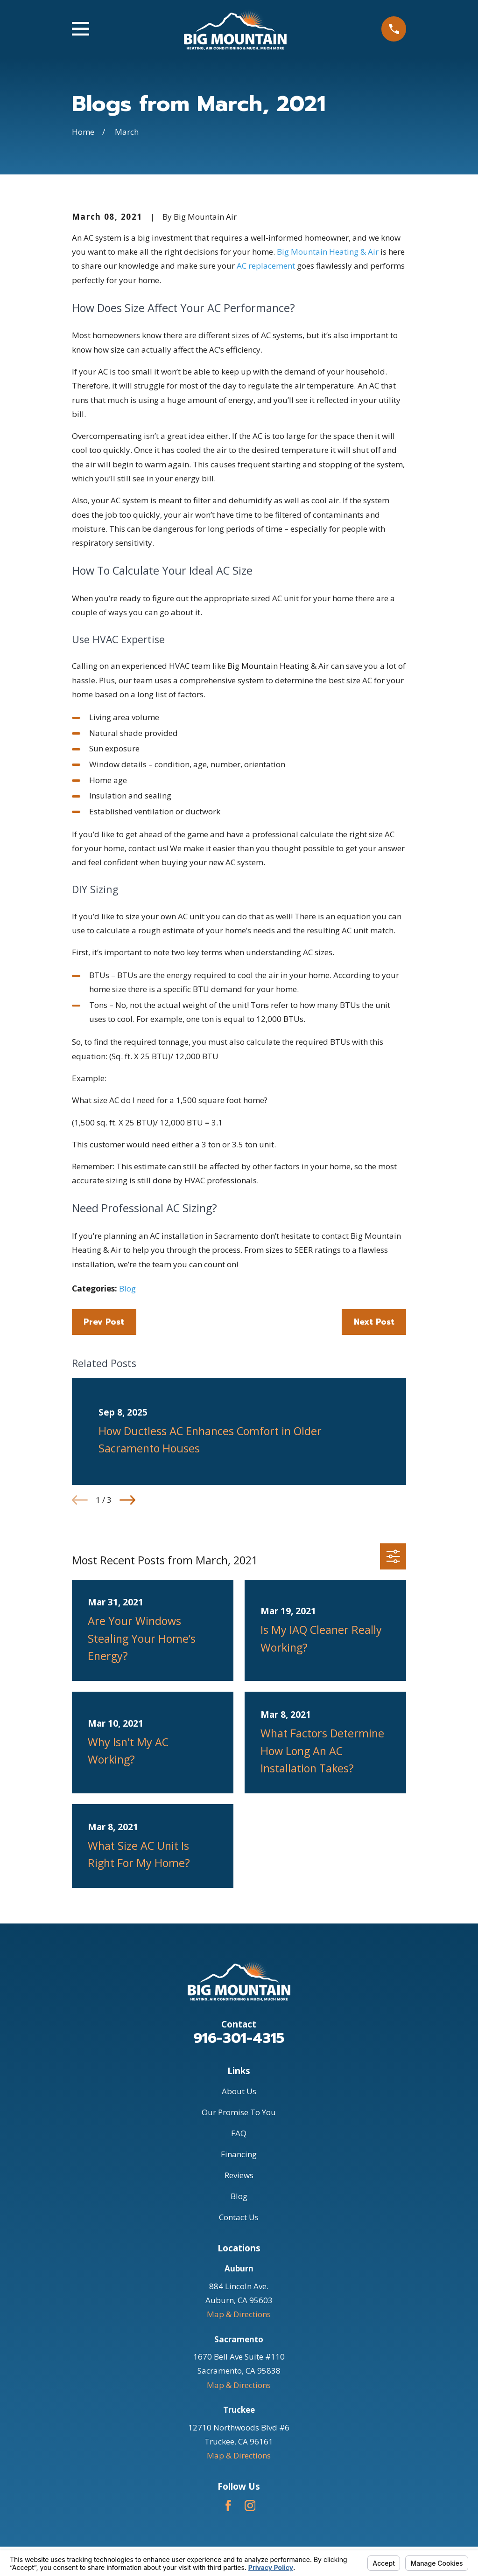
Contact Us (239, 2217)
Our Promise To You (239, 2112)
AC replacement (266, 265)
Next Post (374, 1322)
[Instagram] (250, 2505)
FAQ (238, 2133)
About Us (239, 2091)
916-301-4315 (238, 2038)
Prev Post (104, 1322)
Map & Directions (239, 2314)
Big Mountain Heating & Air (328, 251)
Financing (239, 2154)
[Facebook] (228, 2505)
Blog (127, 1288)
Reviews (239, 2175)
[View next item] (127, 1500)
